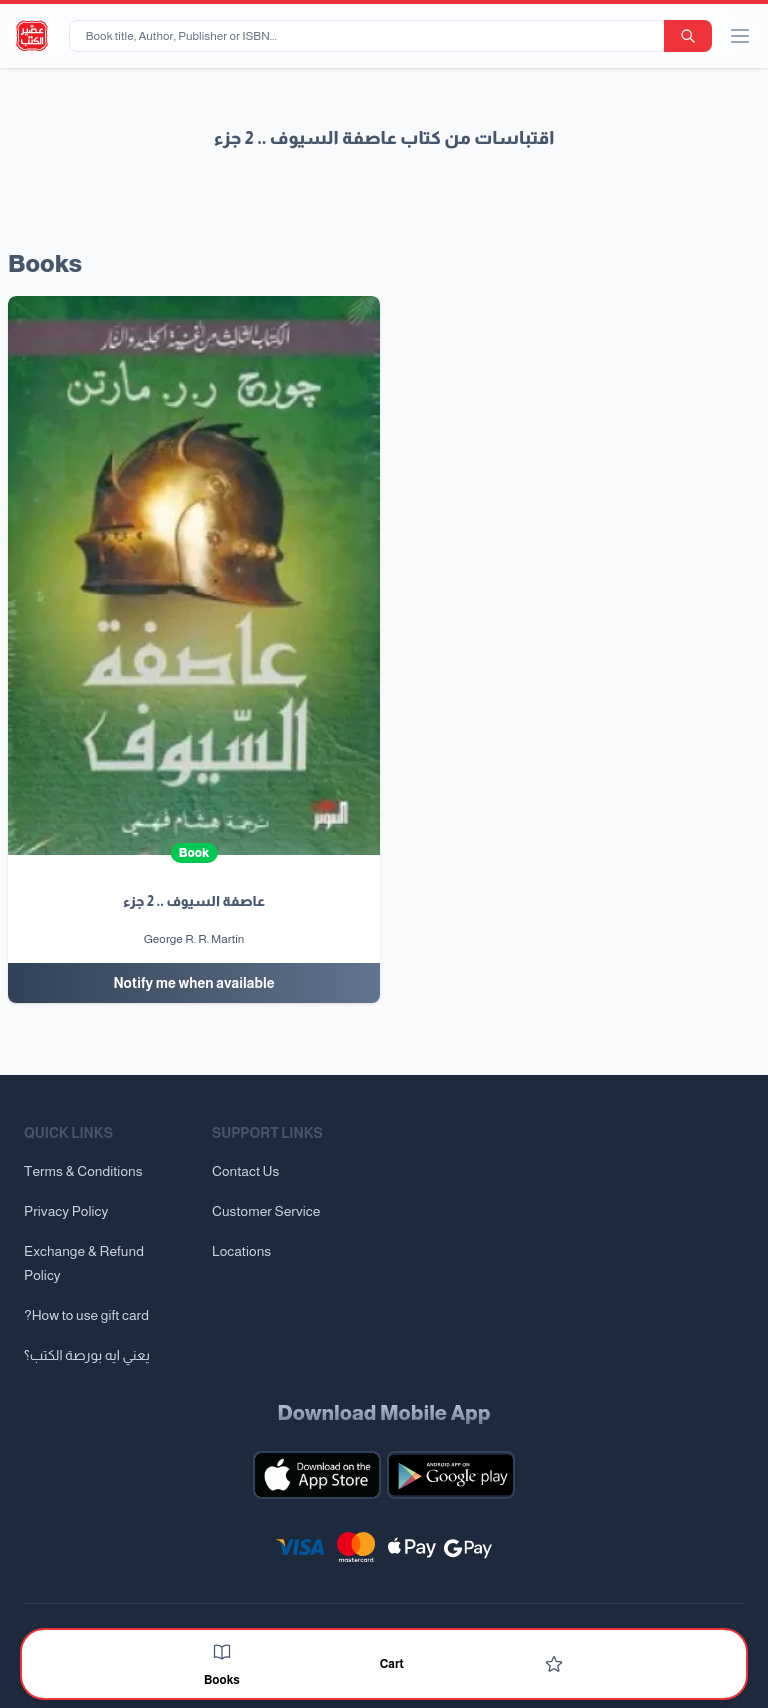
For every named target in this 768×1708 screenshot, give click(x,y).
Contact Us (245, 1171)
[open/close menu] (740, 36)
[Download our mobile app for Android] (451, 1475)
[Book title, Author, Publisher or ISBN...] (370, 36)
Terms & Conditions (83, 1171)
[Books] (222, 1652)
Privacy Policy (66, 1211)
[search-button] (688, 36)
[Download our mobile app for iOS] (317, 1475)
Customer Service (266, 1211)
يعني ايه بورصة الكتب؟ (87, 1355)
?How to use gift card (86, 1315)
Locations (241, 1251)
